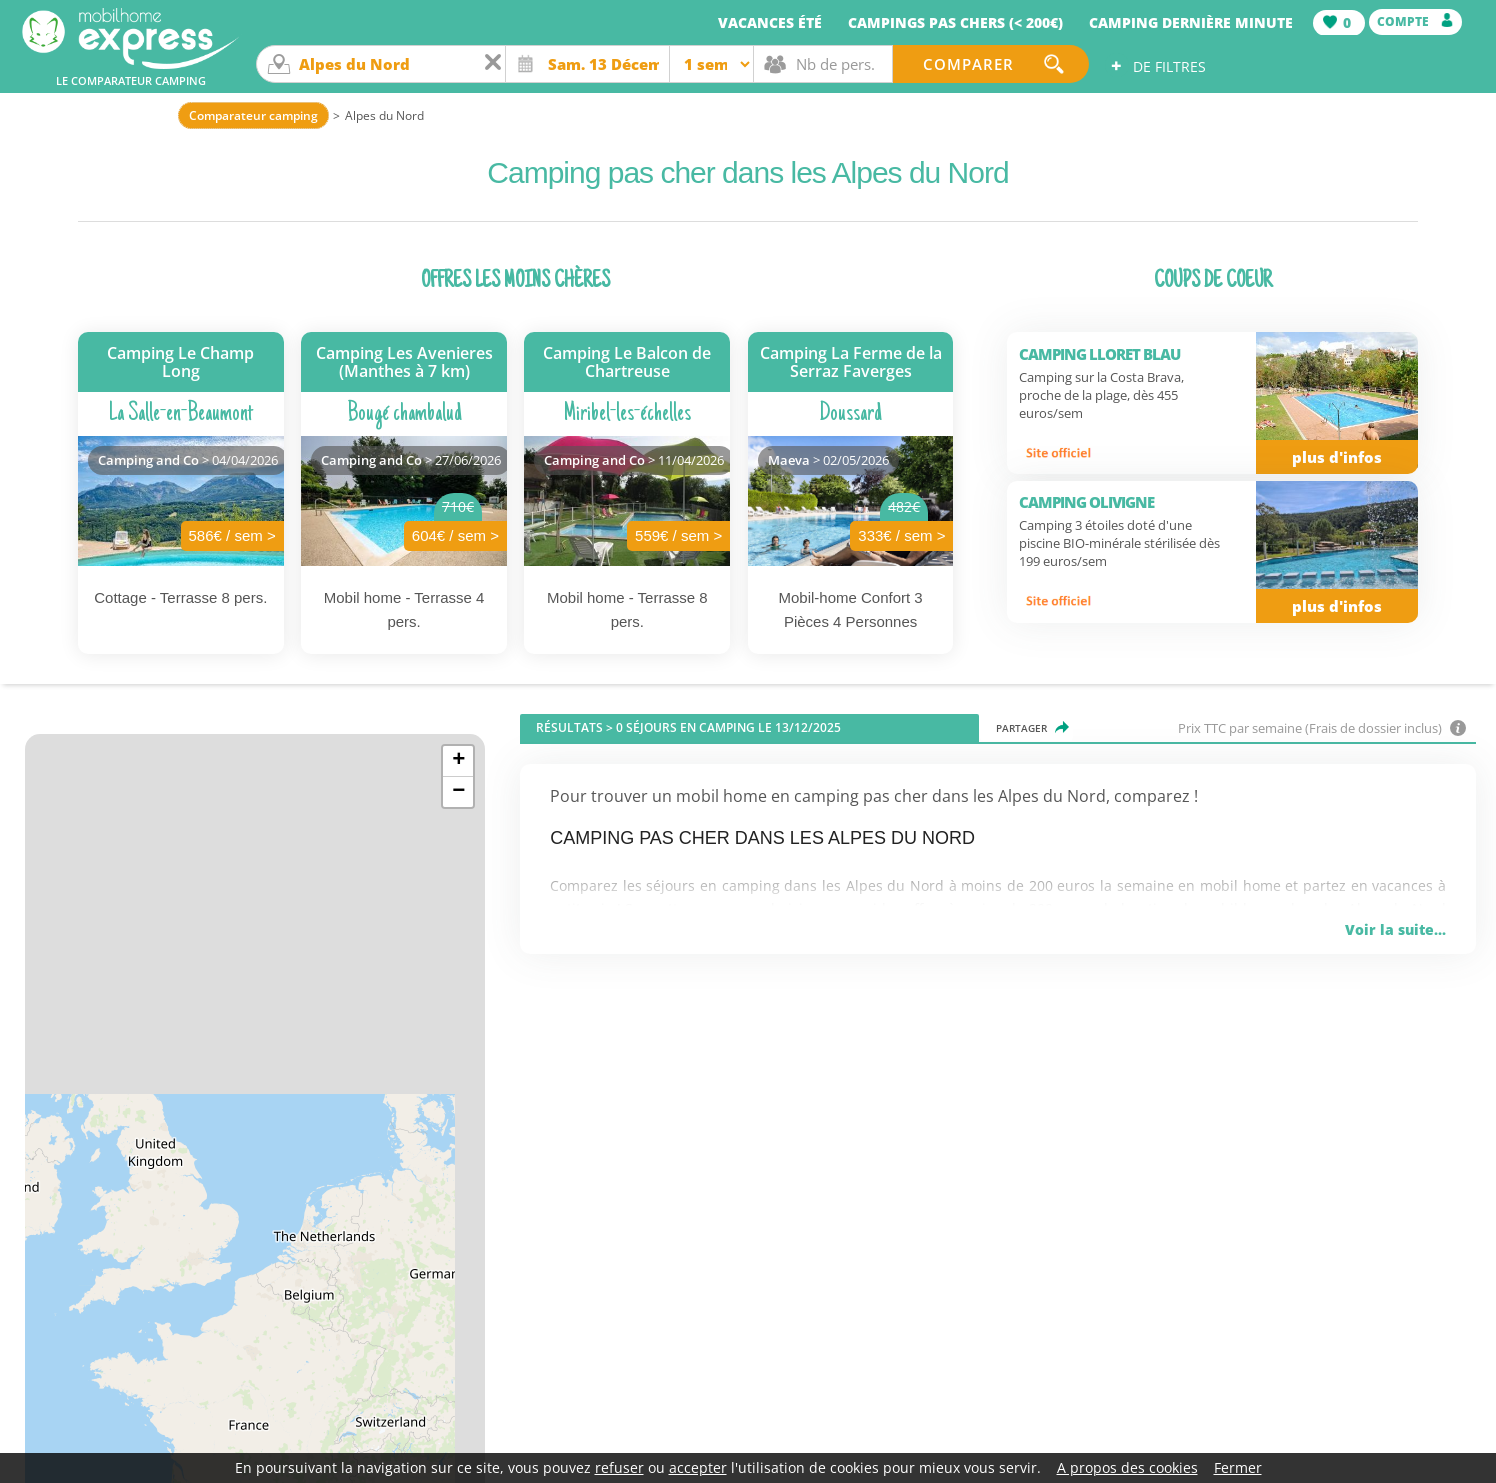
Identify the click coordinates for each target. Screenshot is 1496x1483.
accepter (698, 1467)
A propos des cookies (1127, 1467)
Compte (1415, 21)
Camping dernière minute (1191, 22)
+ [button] (458, 761)
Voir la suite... (1395, 929)
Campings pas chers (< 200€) (955, 22)
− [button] (458, 792)
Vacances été (770, 22)
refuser (619, 1467)
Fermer (1238, 1467)
